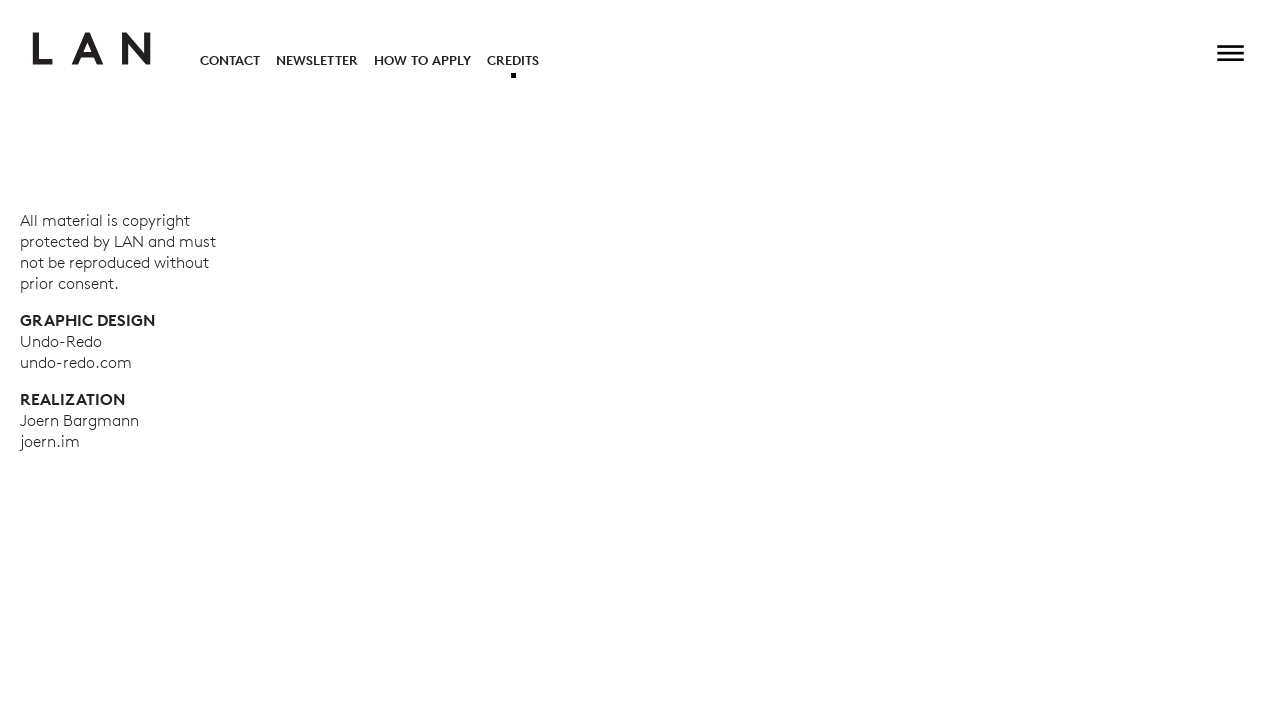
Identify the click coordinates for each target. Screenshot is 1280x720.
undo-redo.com (76, 362)
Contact (230, 60)
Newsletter (317, 60)
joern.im (50, 441)
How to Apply (422, 60)
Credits (513, 60)
